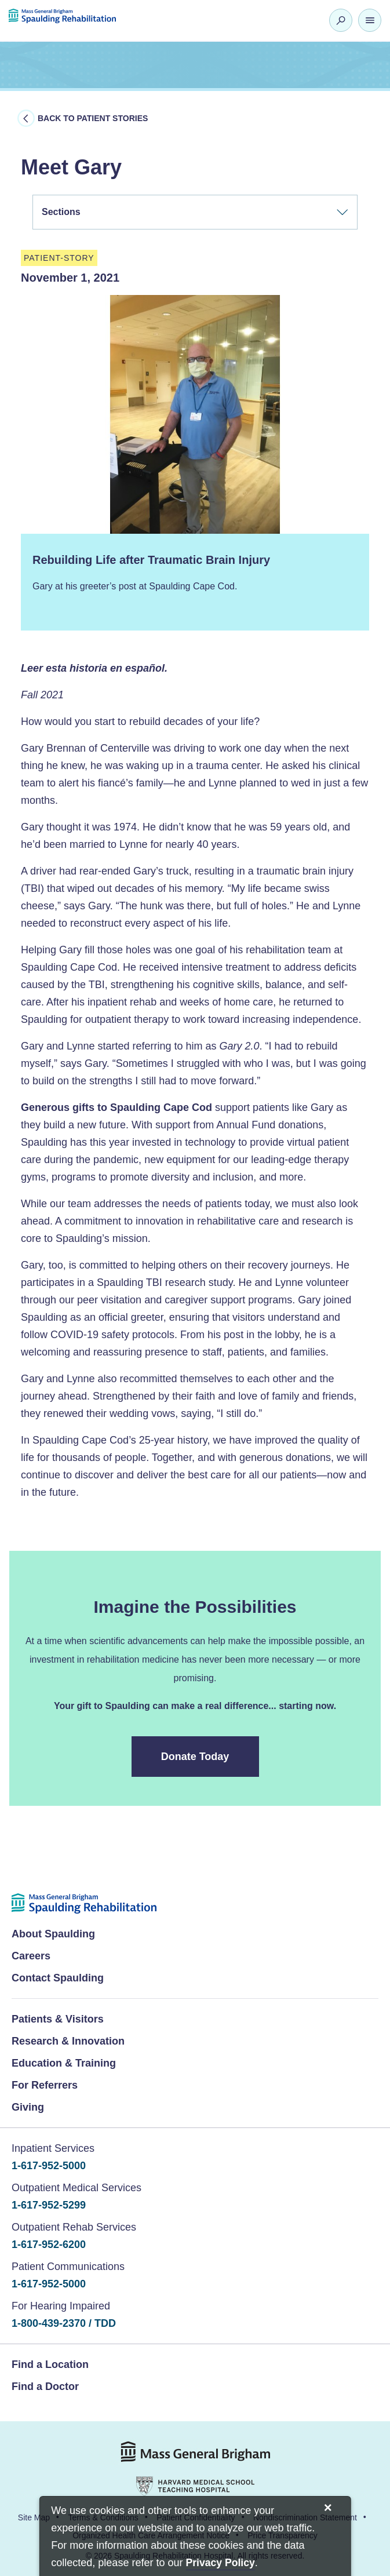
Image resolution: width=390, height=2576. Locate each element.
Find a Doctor (45, 2386)
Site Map (34, 2517)
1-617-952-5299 (49, 2205)
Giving (28, 2107)
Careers (31, 1956)
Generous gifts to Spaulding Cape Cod (116, 1107)
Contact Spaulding (58, 1978)
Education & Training (64, 2063)
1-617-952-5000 (49, 2165)
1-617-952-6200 (49, 2244)
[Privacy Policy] (219, 2563)
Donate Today (195, 1756)
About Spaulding (53, 1934)
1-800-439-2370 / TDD (64, 2323)
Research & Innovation (68, 2041)
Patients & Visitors (58, 2019)
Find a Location (50, 2364)
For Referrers (45, 2085)
